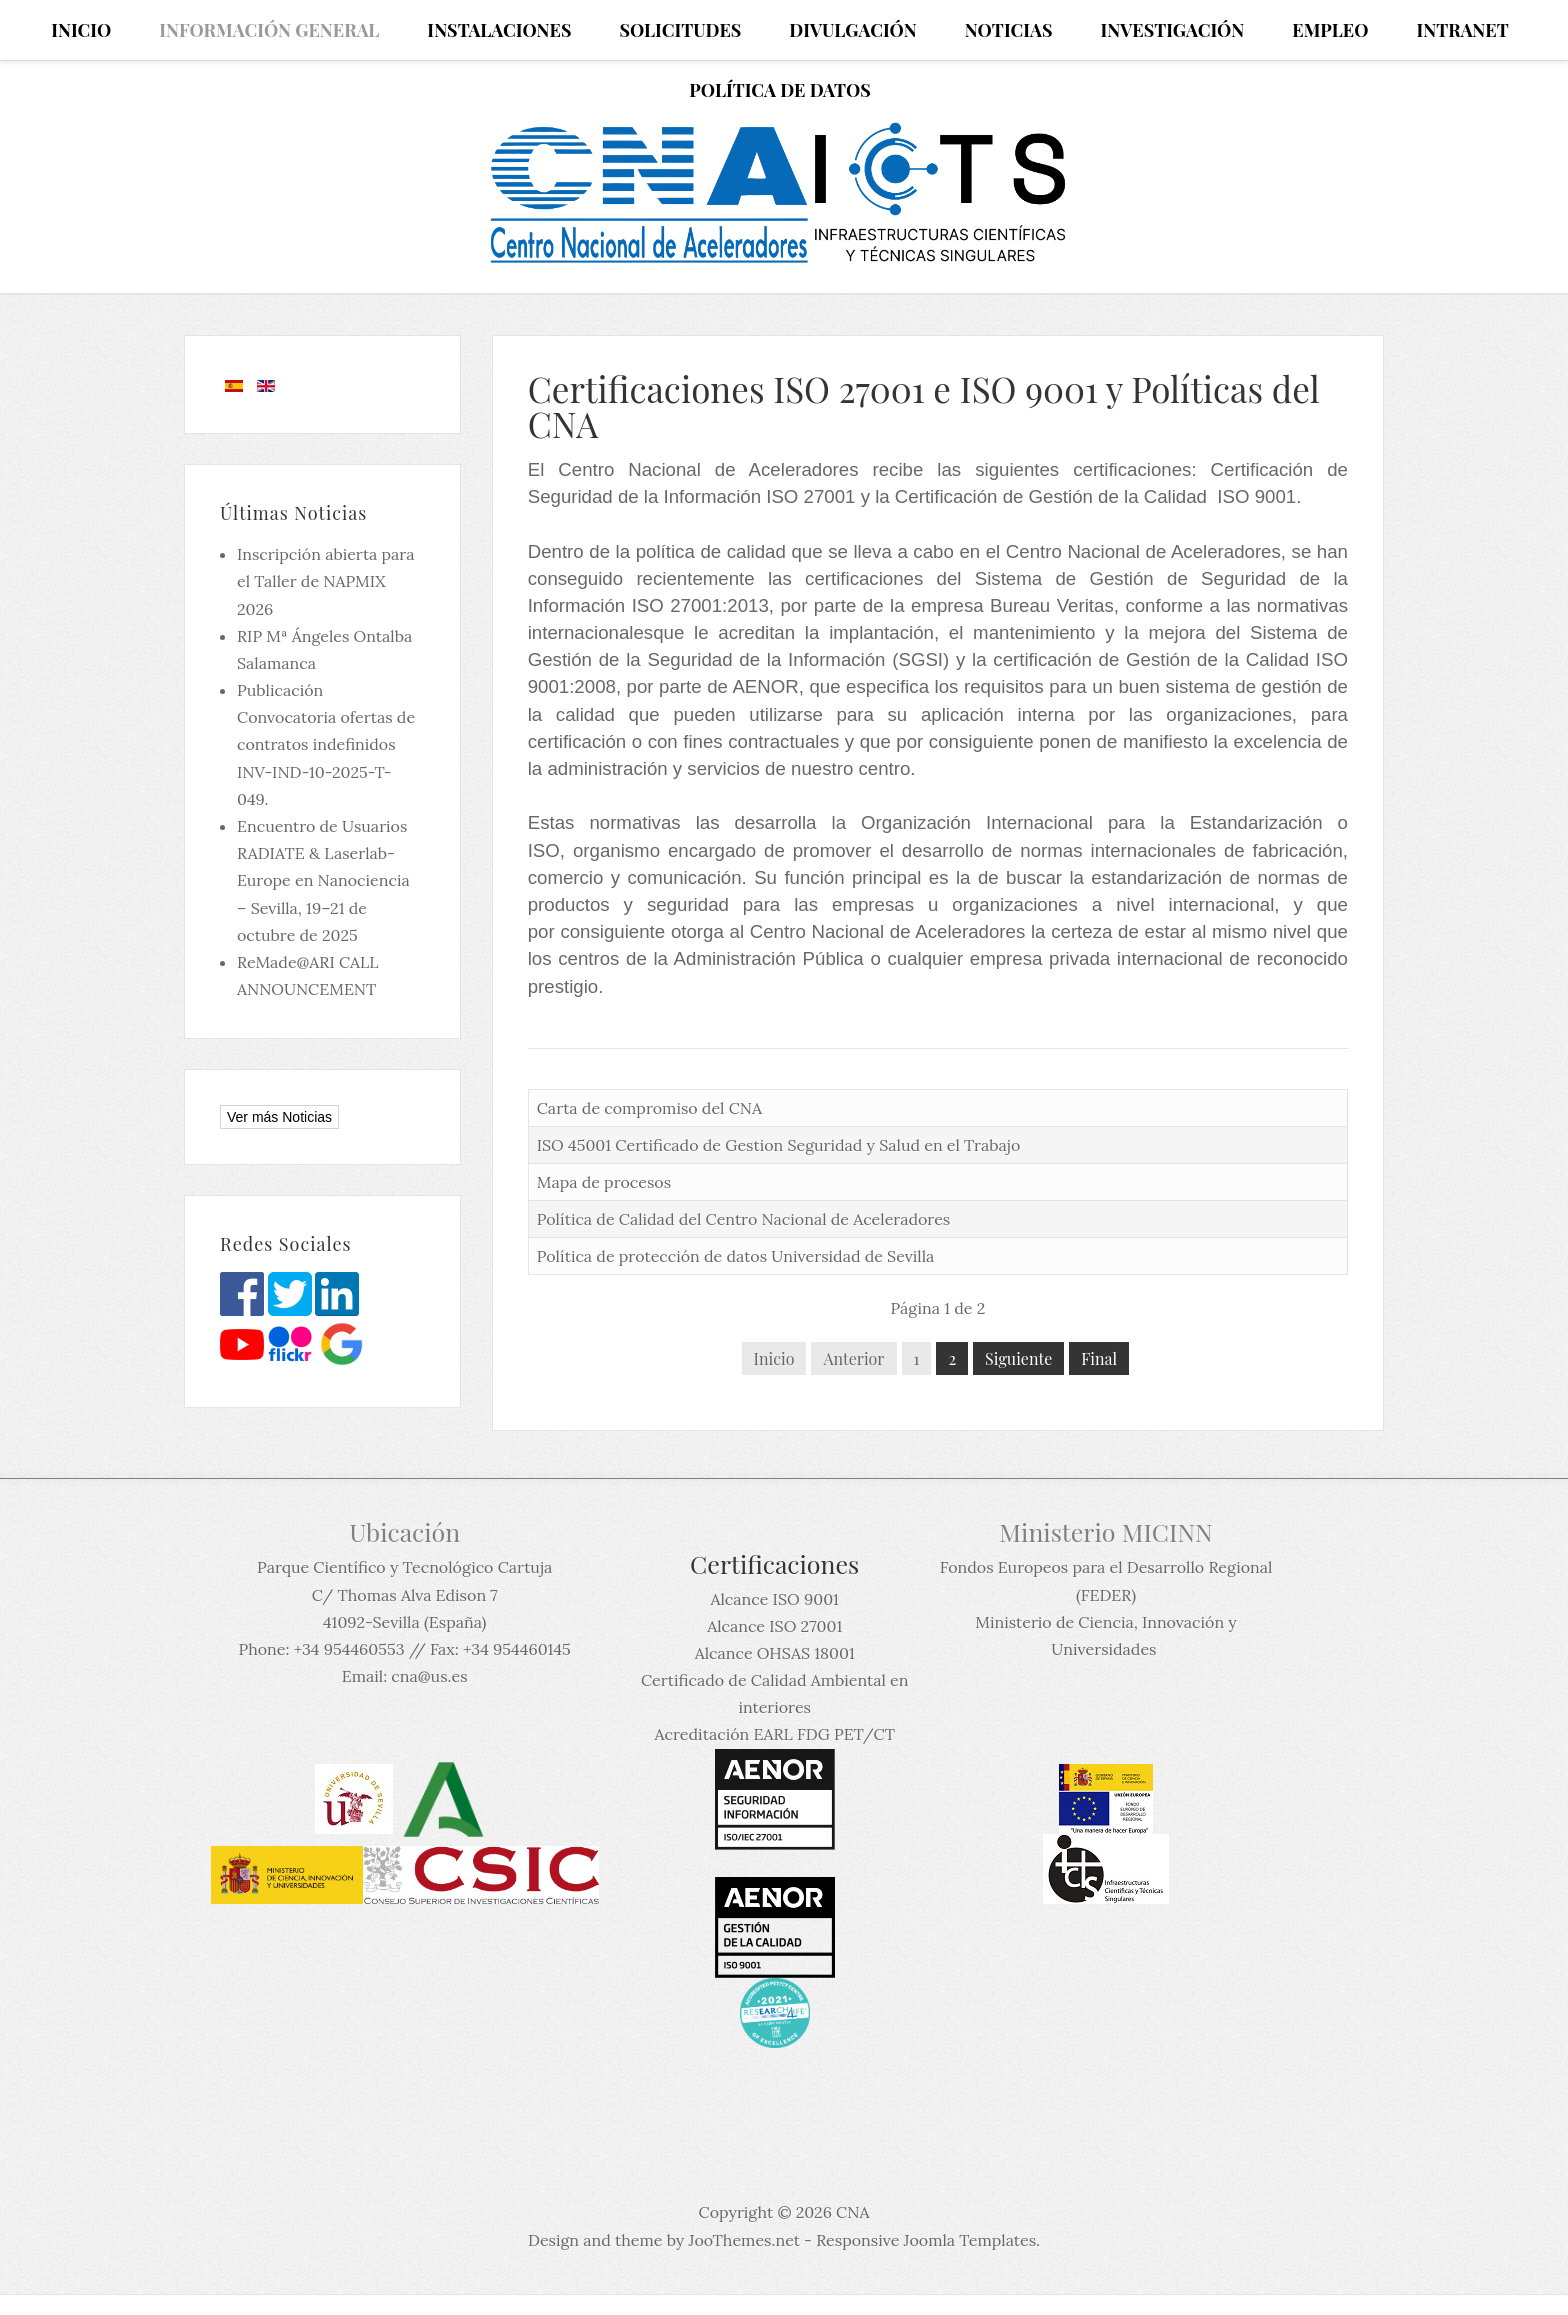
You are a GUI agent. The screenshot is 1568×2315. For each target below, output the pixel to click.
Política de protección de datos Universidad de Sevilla (736, 1256)
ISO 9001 (1256, 496)
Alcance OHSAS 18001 (775, 1653)
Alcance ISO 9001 (774, 1599)
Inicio (774, 1358)
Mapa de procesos (604, 1182)
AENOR (765, 686)
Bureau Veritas (1052, 605)
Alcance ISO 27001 (774, 1626)
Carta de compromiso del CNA (649, 1108)
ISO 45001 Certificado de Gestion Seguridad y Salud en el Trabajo (779, 1145)
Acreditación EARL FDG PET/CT (775, 1734)
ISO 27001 (813, 496)
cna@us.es (429, 1676)
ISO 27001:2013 (700, 605)
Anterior (853, 1358)
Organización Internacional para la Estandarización (1099, 822)
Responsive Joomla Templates (926, 2240)
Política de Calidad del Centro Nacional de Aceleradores (744, 1219)
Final (1099, 1358)
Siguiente (1018, 1358)
